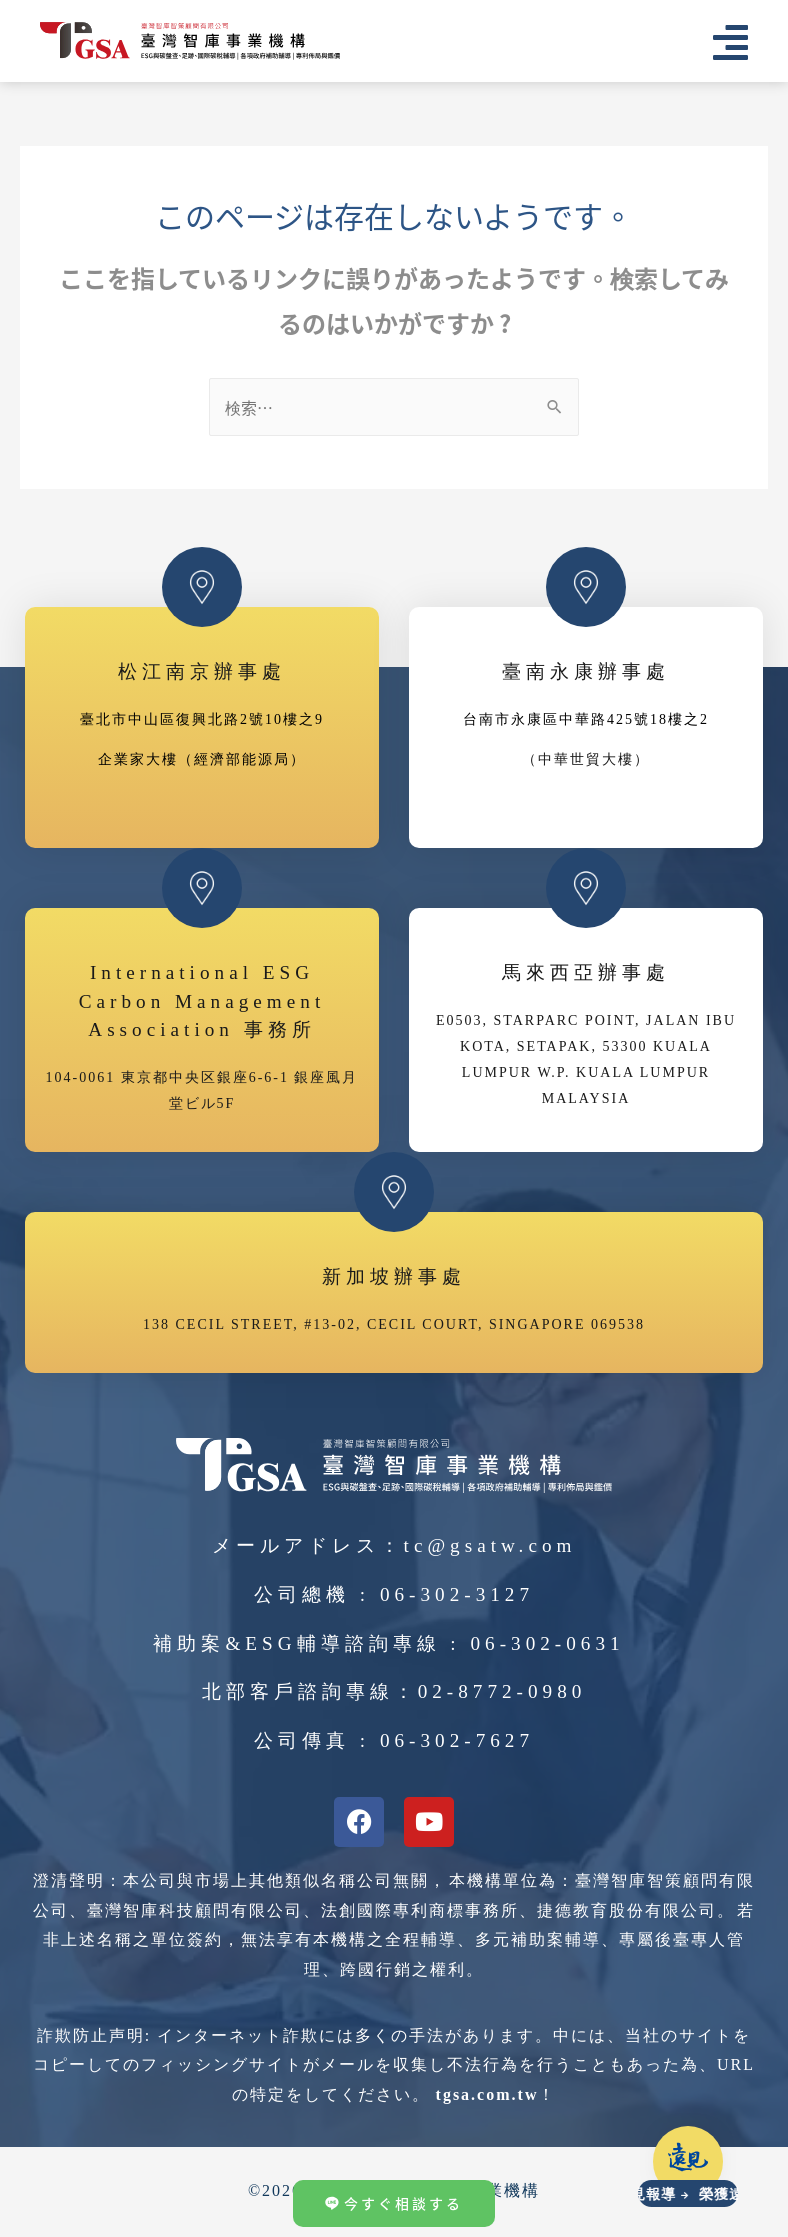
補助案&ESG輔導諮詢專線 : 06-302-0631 (388, 1644)
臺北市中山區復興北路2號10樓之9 (202, 720)
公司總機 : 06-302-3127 (394, 1595)
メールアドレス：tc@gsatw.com (394, 1546)
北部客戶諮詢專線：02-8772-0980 (394, 1692)
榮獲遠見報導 (639, 2195)
